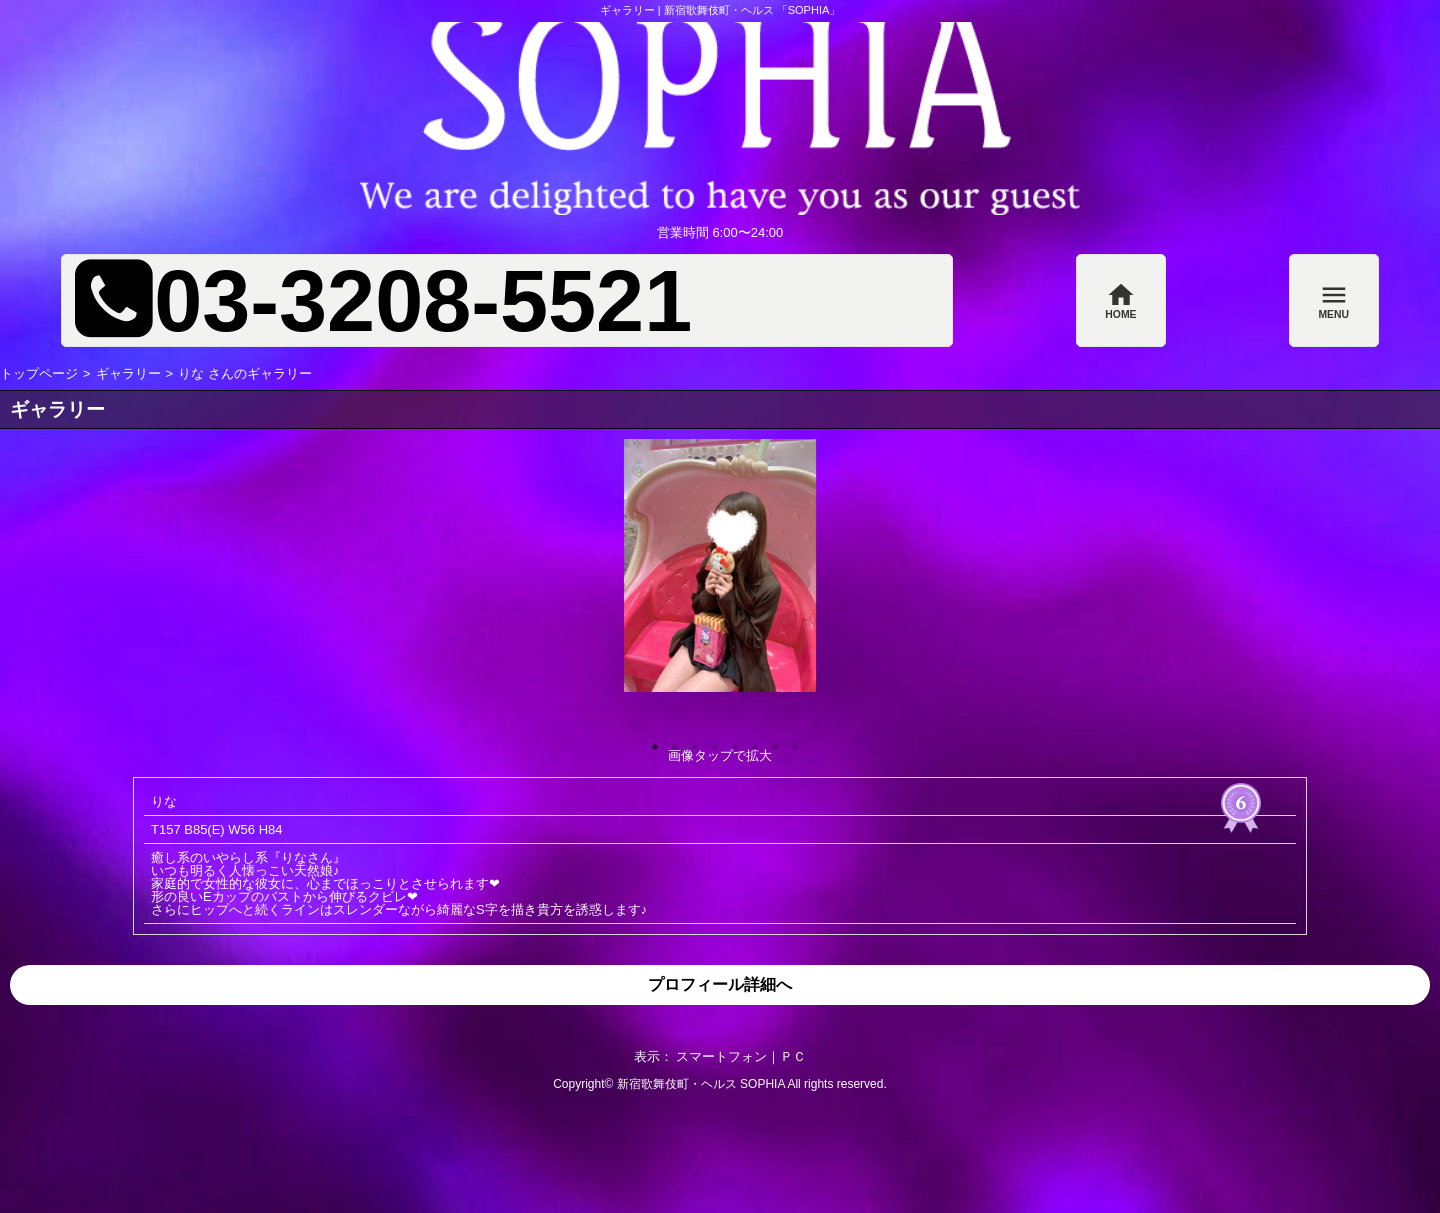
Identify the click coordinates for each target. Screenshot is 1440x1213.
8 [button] (790, 742)
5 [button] (730, 742)
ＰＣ (793, 1056)
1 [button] (650, 742)
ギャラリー (128, 373)
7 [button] (770, 742)
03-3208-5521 (423, 300)
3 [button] (690, 742)
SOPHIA (762, 1084)
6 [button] (750, 742)
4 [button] (710, 742)
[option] (720, 565)
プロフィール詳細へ (720, 984)
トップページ (39, 373)
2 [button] (670, 742)
